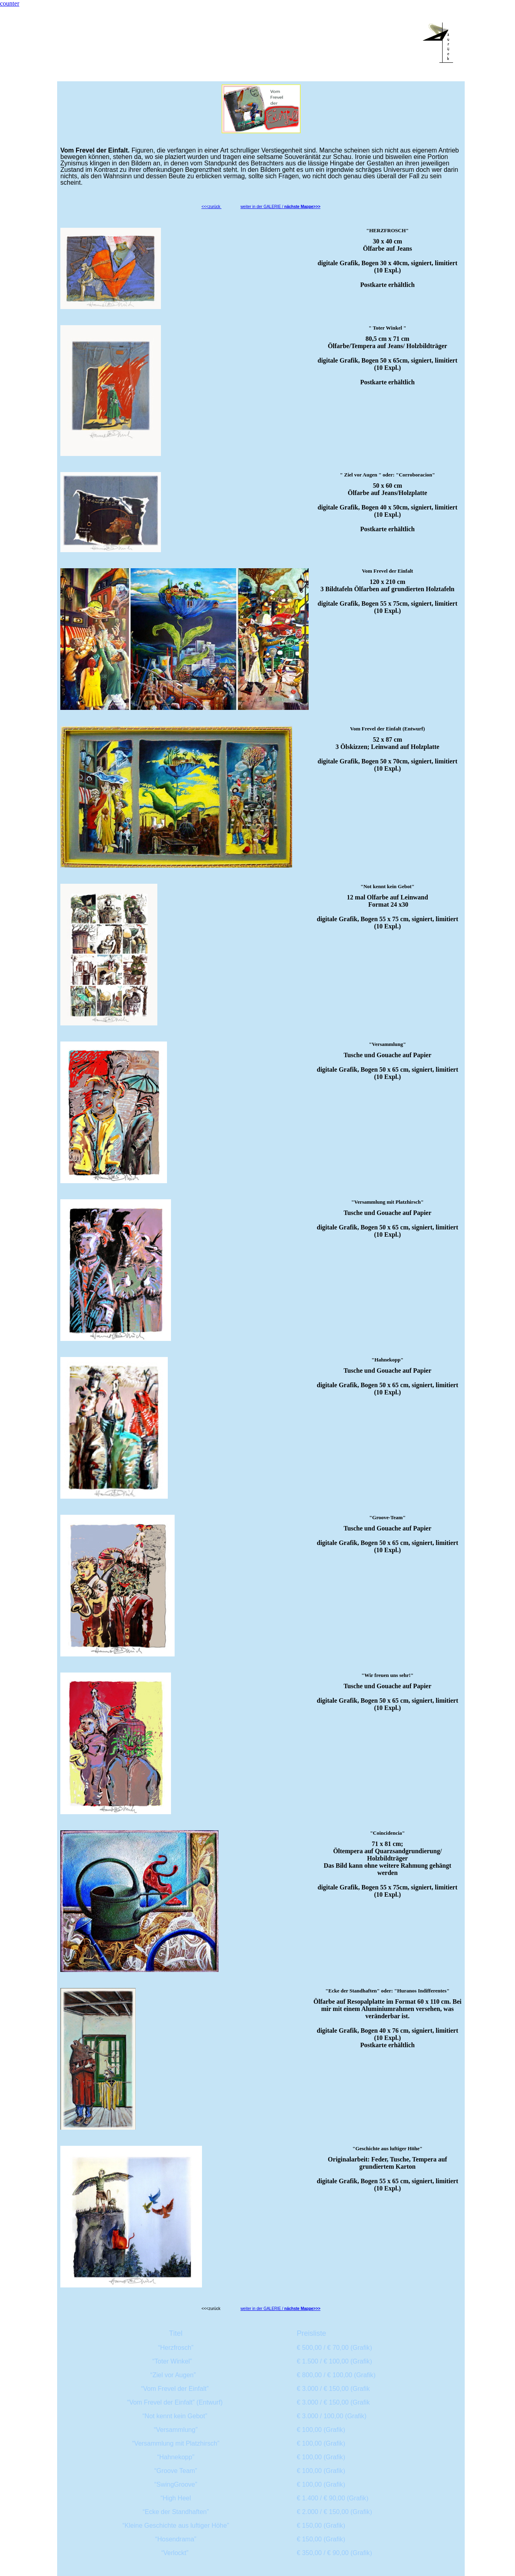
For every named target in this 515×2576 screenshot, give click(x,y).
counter (9, 3)
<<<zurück (212, 206)
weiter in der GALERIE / (281, 206)
